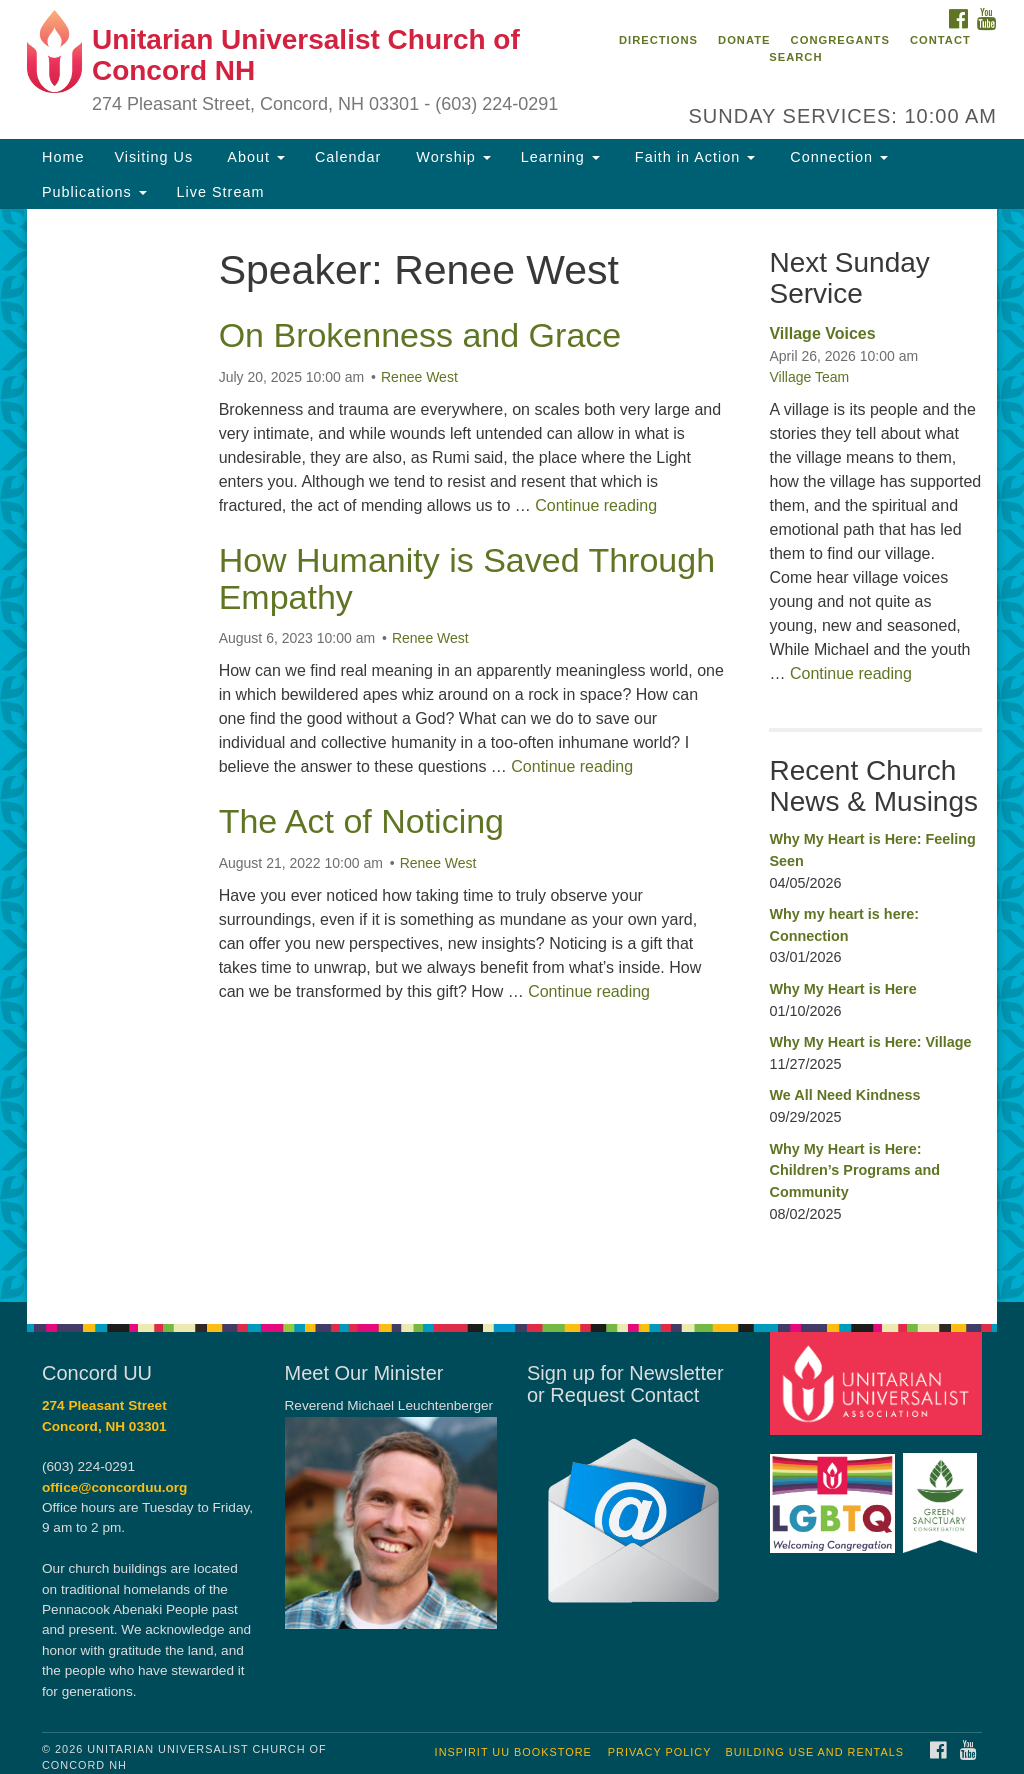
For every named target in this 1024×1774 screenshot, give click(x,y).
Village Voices (822, 333)
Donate (744, 40)
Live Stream (221, 192)
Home (63, 157)
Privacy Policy (660, 1752)
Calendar (348, 157)
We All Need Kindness (844, 1095)
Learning (560, 157)
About (254, 157)
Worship (451, 157)
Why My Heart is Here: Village (870, 1042)
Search (795, 57)
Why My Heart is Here (842, 989)
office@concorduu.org (114, 1487)
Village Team (809, 377)
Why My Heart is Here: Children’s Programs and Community (854, 1170)
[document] (512, 755)
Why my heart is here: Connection (844, 925)
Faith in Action (692, 157)
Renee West (419, 377)
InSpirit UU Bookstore (513, 1752)
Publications (94, 192)
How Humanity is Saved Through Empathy (467, 578)
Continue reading (596, 505)
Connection (836, 157)
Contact (940, 40)
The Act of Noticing (361, 821)
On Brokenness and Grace (420, 335)
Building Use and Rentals (814, 1752)
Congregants (840, 40)
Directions (658, 40)
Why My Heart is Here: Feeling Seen (872, 850)
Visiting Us (153, 157)
